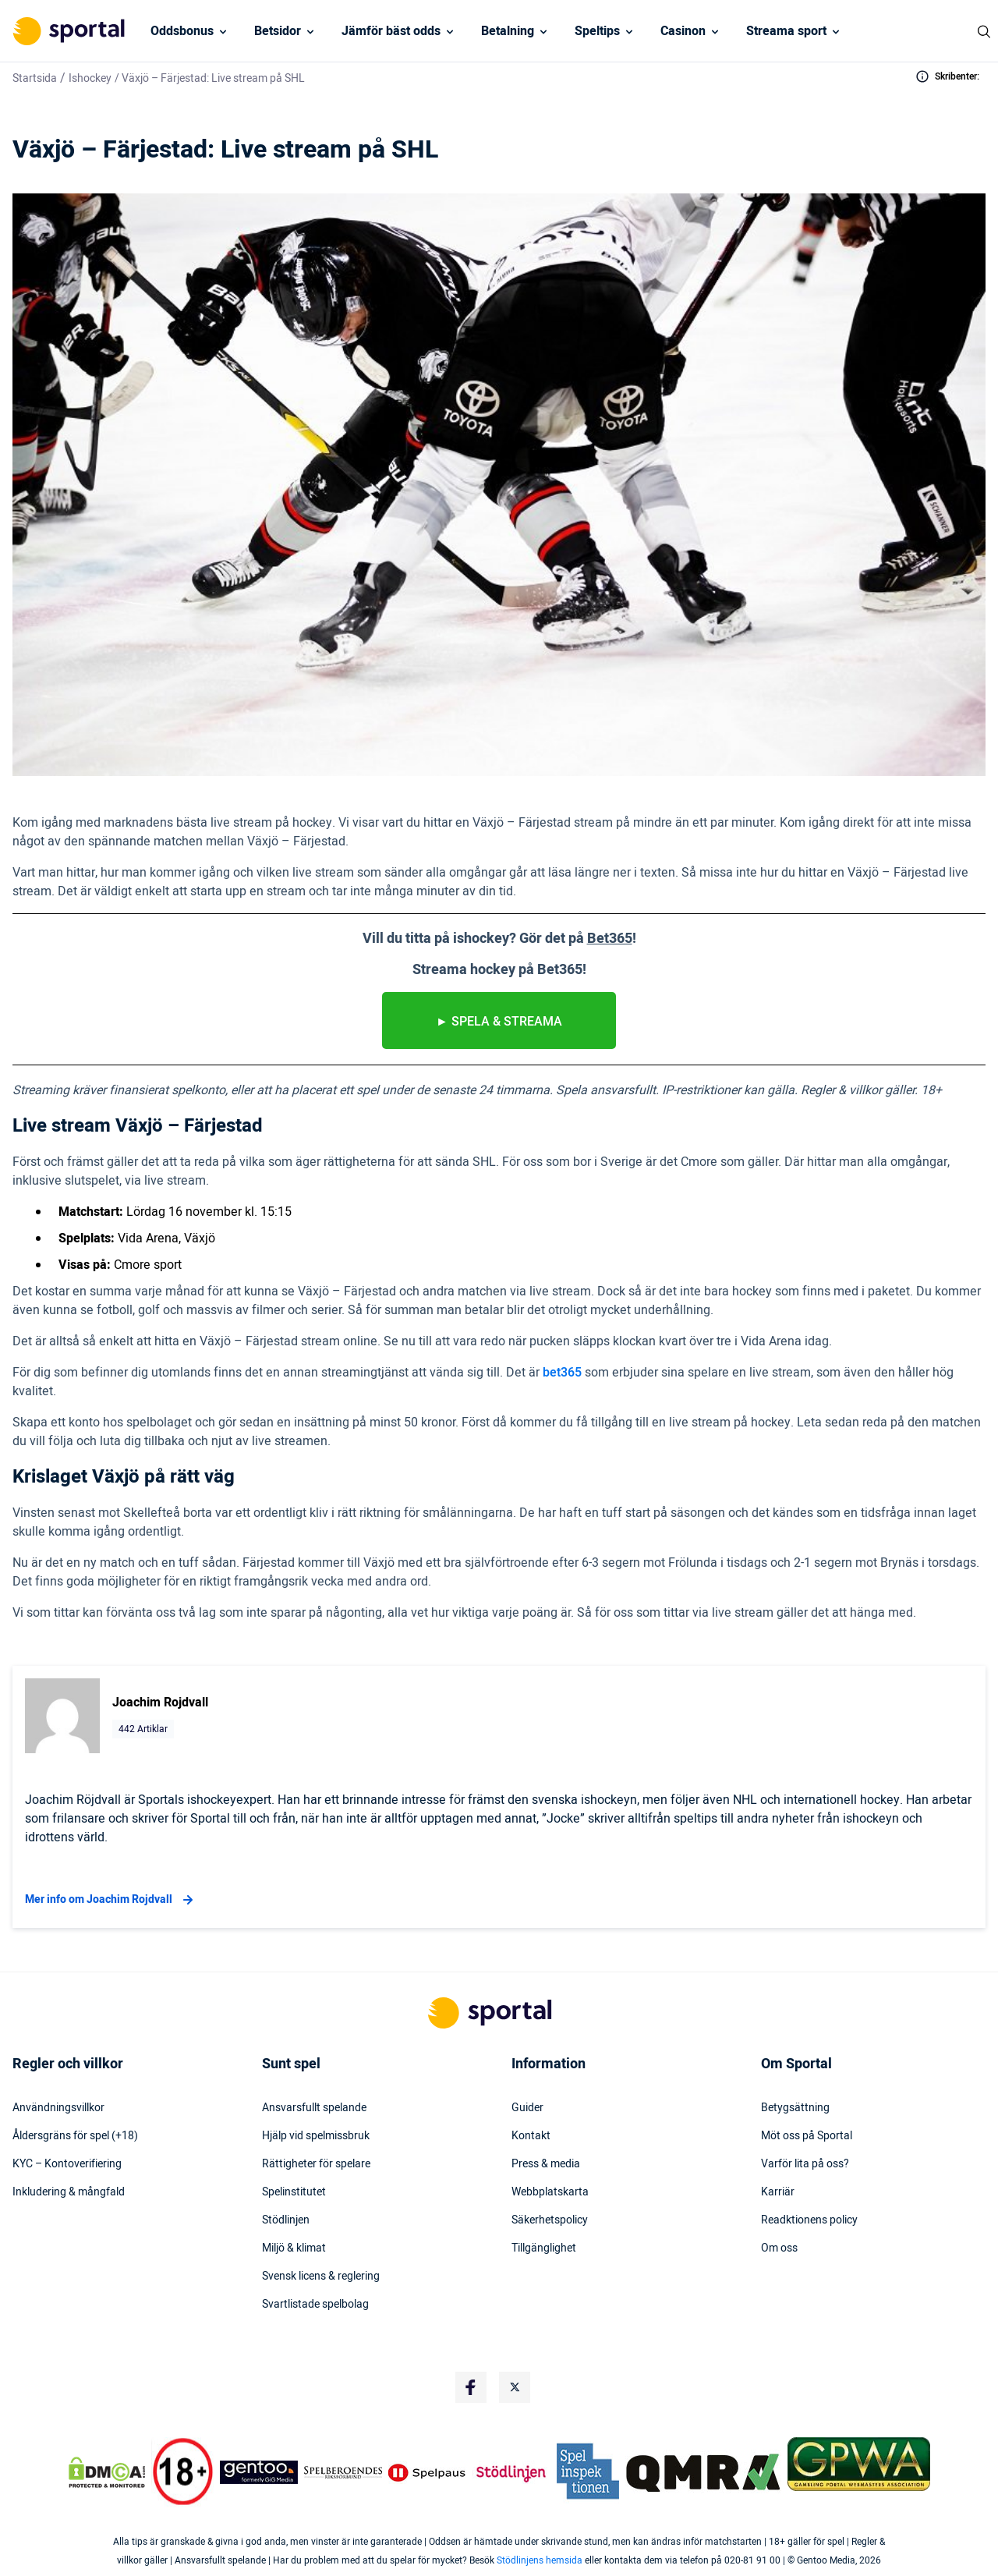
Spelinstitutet (294, 2192)
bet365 (562, 1372)
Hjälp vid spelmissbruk (316, 2136)
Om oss (779, 2248)
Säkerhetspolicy (549, 2220)
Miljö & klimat (294, 2248)
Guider (527, 2108)
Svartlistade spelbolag (315, 2304)
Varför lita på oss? (805, 2164)
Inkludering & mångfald (68, 2192)
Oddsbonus (182, 31)
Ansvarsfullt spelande (314, 2108)
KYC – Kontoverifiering (67, 2164)
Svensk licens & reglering (321, 2276)
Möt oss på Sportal (806, 2136)
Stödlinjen (286, 2220)
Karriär (778, 2192)
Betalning (507, 31)
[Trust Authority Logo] (259, 2472)
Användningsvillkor (58, 2108)
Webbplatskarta (550, 2192)
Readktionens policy (809, 2220)
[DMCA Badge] (107, 2472)
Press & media (545, 2164)
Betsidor (277, 31)
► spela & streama (499, 1021)
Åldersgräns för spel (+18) (75, 2136)
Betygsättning (795, 2108)
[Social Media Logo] (471, 2387)
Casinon (683, 31)
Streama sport (786, 31)
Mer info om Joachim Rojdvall (111, 1899)
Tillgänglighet (543, 2248)
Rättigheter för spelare (316, 2164)
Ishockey (90, 78)
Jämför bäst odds (391, 31)
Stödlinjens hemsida (539, 2560)
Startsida (34, 78)
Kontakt (530, 2136)
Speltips (597, 31)
